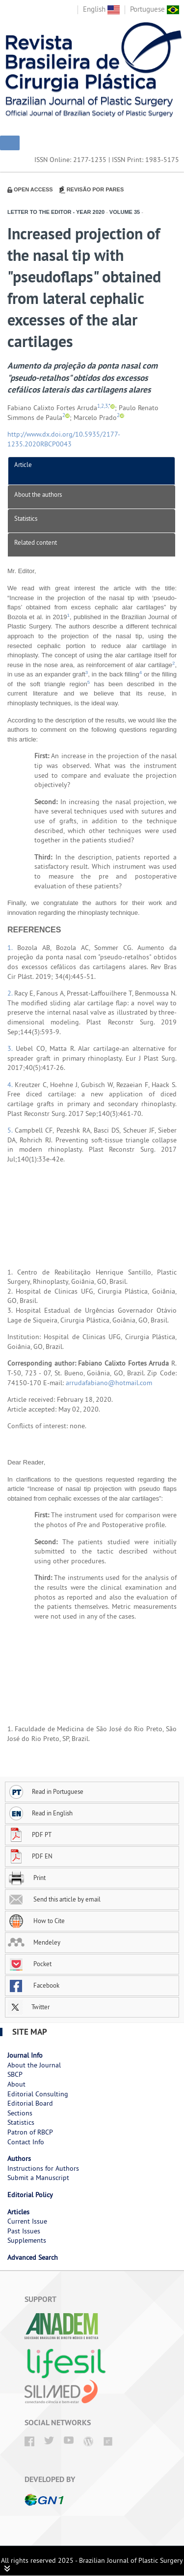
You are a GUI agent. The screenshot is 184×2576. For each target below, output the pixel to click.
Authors (19, 2158)
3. (11, 1048)
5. (11, 1130)
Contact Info (25, 2141)
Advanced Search (32, 2257)
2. (10, 993)
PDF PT (30, 1834)
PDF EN (30, 1856)
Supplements (26, 2240)
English (101, 9)
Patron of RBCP (30, 2132)
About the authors (38, 494)
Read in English (40, 1813)
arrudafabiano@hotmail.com (109, 1382)
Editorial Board (30, 2103)
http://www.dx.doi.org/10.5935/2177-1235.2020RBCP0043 (63, 439)
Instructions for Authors (43, 2168)
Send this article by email (54, 1899)
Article (23, 464)
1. (12, 947)
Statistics (25, 518)
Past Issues (23, 2231)
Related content (35, 542)
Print (27, 1877)
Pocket (30, 1964)
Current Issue (27, 2221)
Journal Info (25, 2055)
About (16, 2084)
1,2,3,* (103, 406)
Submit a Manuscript (38, 2177)
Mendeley (34, 1942)
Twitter (29, 2007)
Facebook (33, 1985)
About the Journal (34, 2065)
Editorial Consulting (37, 2093)
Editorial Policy (30, 2194)
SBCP (15, 2074)
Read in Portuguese (45, 1791)
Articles (18, 2211)
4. (11, 1084)
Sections (19, 2113)
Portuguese (154, 9)
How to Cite (36, 1921)
